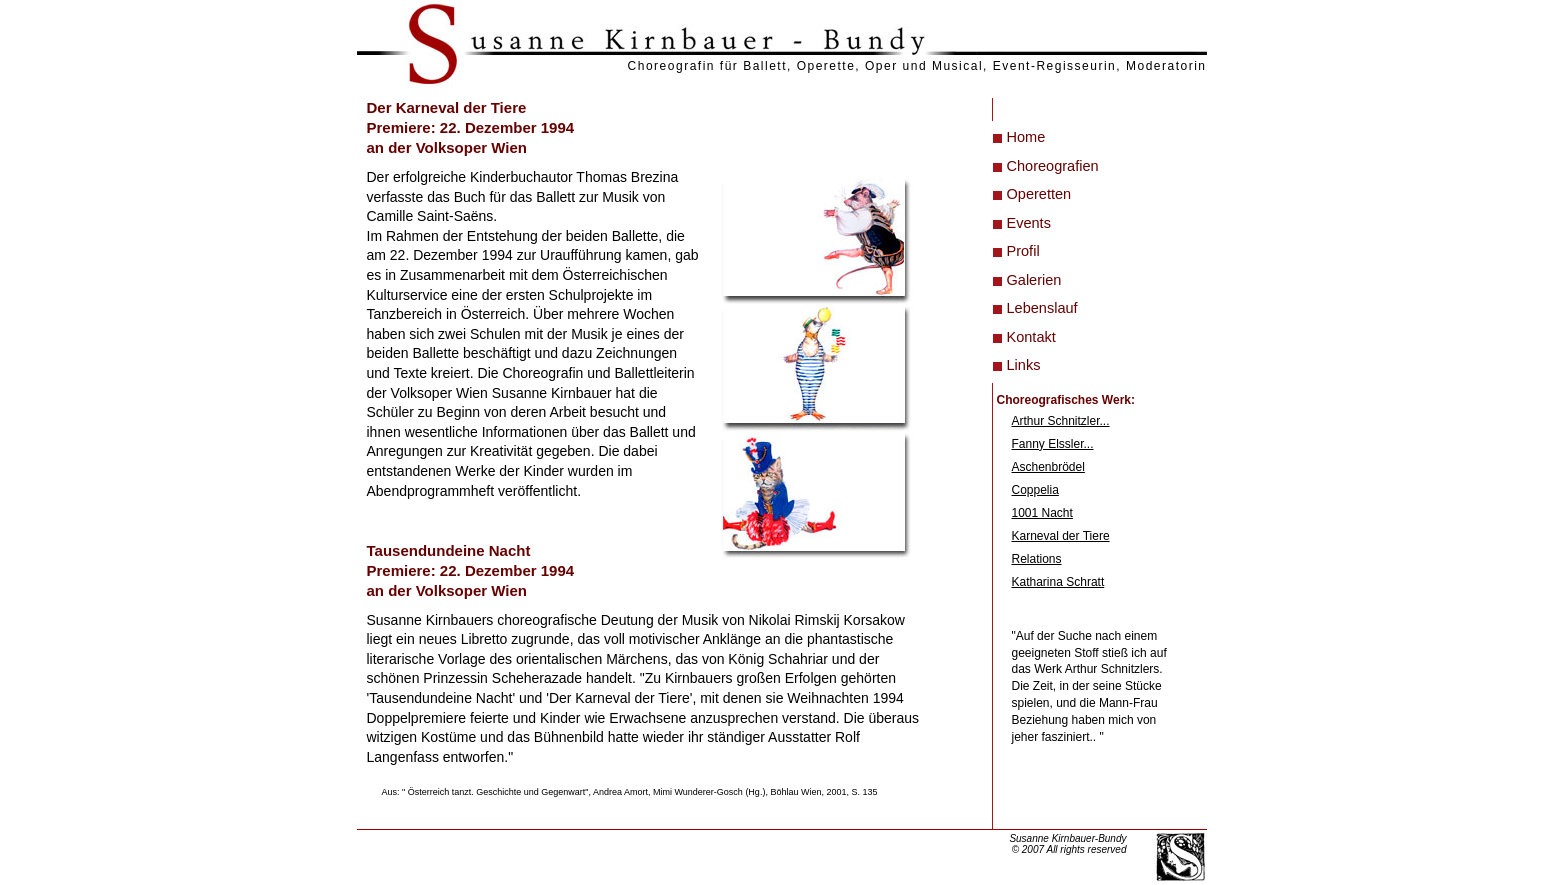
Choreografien (1053, 166)
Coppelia (1035, 490)
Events (1029, 223)
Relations (1037, 559)
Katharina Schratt (1058, 582)
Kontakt (1031, 337)
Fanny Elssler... (1053, 444)
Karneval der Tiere (1061, 536)
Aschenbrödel (1048, 467)
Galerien (1034, 280)
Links (1024, 365)
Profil (1023, 251)
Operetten (1039, 194)
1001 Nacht (1042, 513)
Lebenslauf (1042, 308)
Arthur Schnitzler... (1061, 421)
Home (1026, 137)
